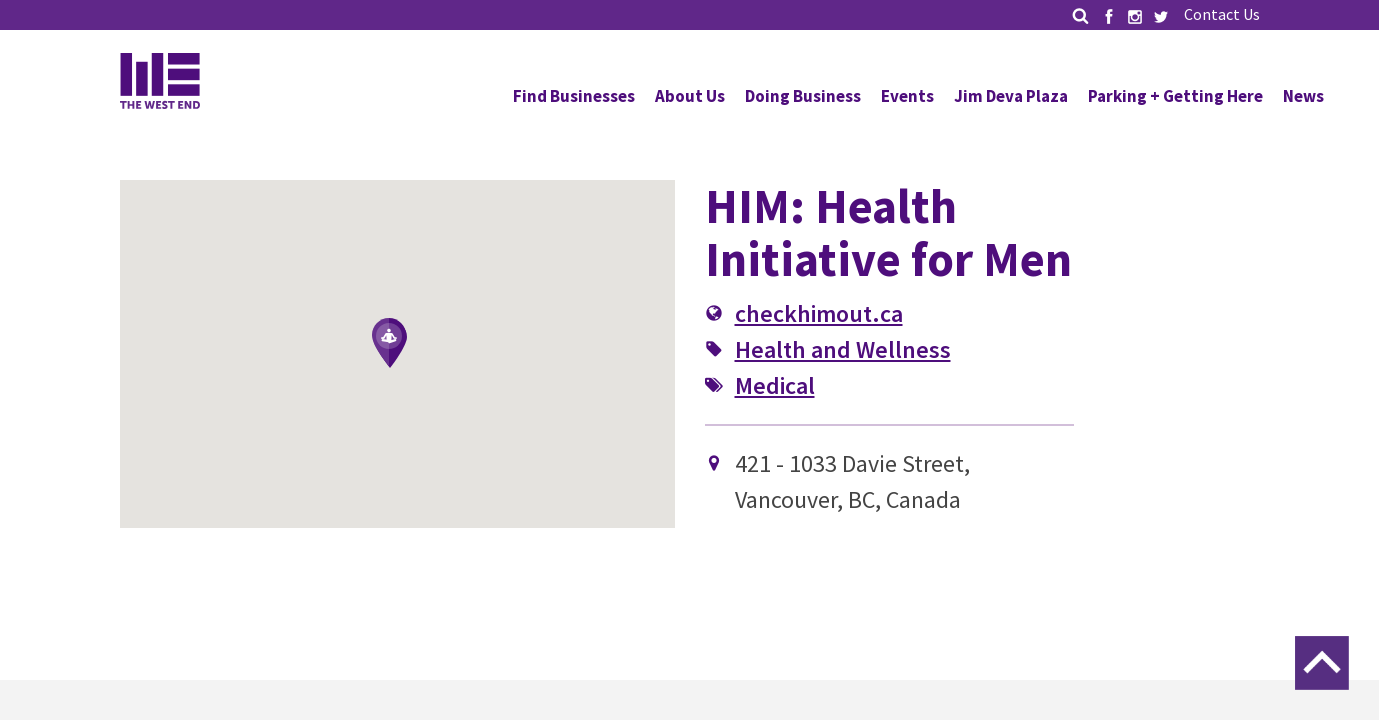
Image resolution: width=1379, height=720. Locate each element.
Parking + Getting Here (1175, 96)
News (1303, 96)
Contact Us (1222, 14)
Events (907, 96)
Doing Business (803, 96)
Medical (775, 385)
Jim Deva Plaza (1011, 96)
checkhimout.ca (819, 313)
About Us (690, 96)
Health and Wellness (843, 349)
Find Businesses (574, 96)
